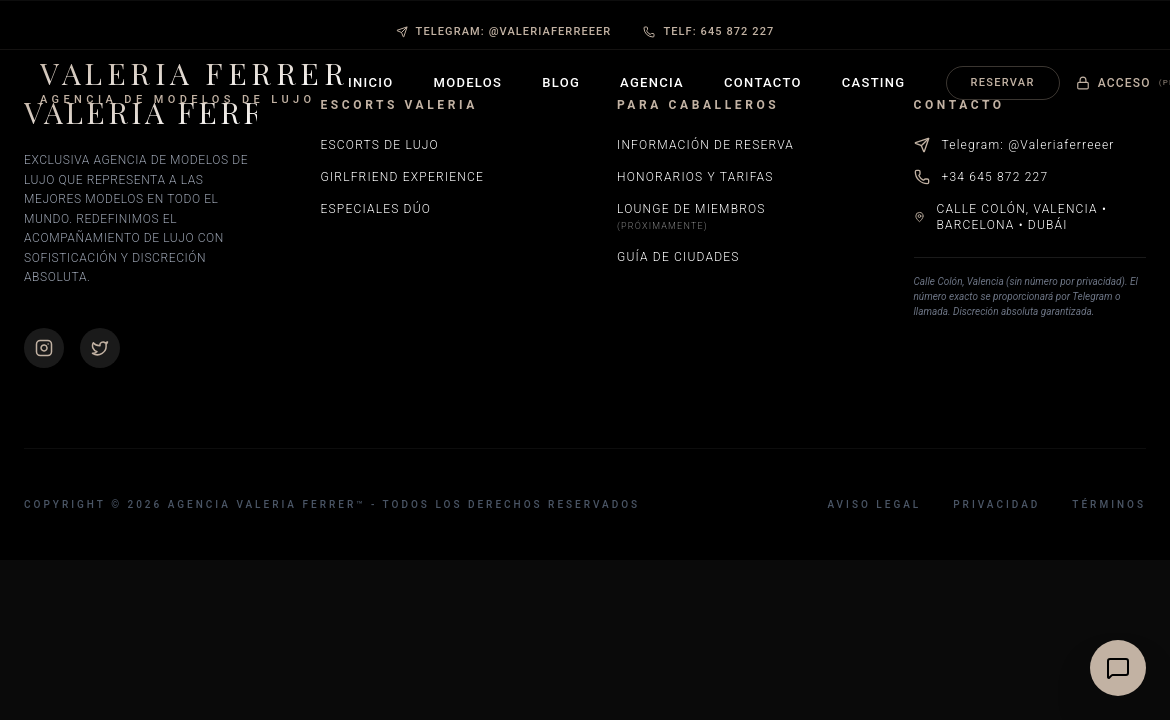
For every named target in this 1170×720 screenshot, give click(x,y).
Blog (561, 82)
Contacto (763, 82)
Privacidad (996, 504)
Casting (874, 82)
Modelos (468, 82)
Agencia (652, 82)
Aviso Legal (874, 504)
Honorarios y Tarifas (695, 177)
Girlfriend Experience (402, 177)
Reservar (1003, 82)
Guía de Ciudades (678, 257)
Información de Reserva (705, 145)
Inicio (371, 82)
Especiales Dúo (376, 209)
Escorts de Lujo (380, 145)
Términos (1109, 504)
